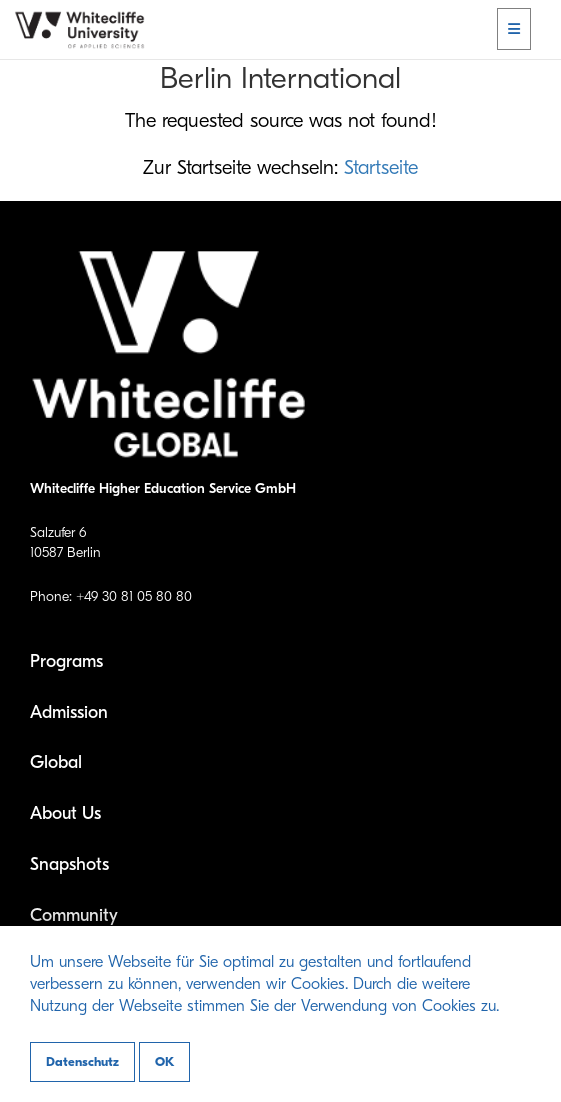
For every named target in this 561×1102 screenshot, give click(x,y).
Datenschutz (82, 1061)
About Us (65, 813)
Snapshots (69, 864)
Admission (69, 712)
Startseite (381, 167)
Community (74, 915)
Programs (66, 661)
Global (56, 762)
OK (164, 1061)
